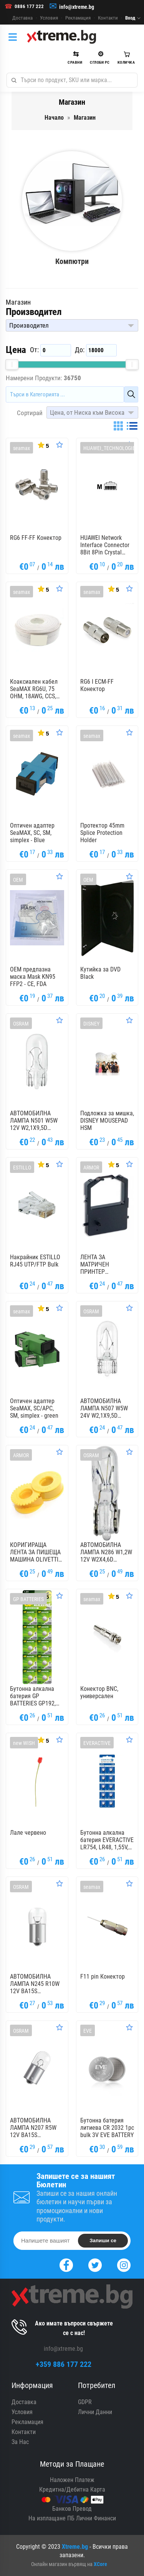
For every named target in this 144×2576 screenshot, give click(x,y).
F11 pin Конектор (102, 1976)
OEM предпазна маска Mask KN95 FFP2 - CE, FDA (32, 977)
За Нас (20, 2442)
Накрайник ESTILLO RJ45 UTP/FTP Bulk (35, 1260)
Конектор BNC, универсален (99, 1692)
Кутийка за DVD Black (100, 973)
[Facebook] (66, 2264)
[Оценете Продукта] (59, 444)
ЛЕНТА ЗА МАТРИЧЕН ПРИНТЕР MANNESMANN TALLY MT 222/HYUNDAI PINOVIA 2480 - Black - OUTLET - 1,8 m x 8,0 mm (107, 1264)
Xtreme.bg (75, 2546)
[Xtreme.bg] (61, 37)
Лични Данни (95, 2412)
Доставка (22, 18)
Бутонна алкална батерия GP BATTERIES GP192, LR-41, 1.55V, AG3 (33, 1696)
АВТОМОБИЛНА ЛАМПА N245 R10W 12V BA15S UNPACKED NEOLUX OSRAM (35, 1984)
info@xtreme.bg (76, 7)
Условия (49, 18)
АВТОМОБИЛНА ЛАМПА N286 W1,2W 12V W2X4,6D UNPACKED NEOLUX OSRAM (106, 1552)
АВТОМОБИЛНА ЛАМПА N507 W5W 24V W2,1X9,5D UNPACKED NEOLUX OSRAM (105, 1408)
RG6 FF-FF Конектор (35, 537)
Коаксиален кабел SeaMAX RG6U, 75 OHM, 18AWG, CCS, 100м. (34, 689)
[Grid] (118, 426)
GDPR (85, 2402)
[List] (132, 426)
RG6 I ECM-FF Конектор (97, 685)
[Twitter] (95, 2264)
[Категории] (14, 36)
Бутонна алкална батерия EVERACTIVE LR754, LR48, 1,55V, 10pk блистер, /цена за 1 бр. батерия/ (107, 1840)
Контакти (108, 18)
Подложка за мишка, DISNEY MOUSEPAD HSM (107, 1120)
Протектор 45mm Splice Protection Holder (102, 833)
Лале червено (28, 1832)
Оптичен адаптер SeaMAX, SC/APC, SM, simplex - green (34, 1408)
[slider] (11, 364)
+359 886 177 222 (63, 2364)
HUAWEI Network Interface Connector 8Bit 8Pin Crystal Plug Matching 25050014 (104, 545)
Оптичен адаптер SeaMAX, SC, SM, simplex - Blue (32, 833)
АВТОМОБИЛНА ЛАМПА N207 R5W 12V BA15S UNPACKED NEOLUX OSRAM (35, 2128)
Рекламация (78, 18)
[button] (72, 325)
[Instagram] (124, 2264)
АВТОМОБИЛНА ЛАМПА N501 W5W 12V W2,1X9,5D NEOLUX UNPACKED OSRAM (35, 1121)
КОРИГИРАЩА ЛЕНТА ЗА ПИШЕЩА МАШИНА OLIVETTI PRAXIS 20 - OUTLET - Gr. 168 (36, 1552)
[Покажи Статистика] (43, 444)
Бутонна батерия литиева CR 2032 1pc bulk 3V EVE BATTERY (107, 2128)
